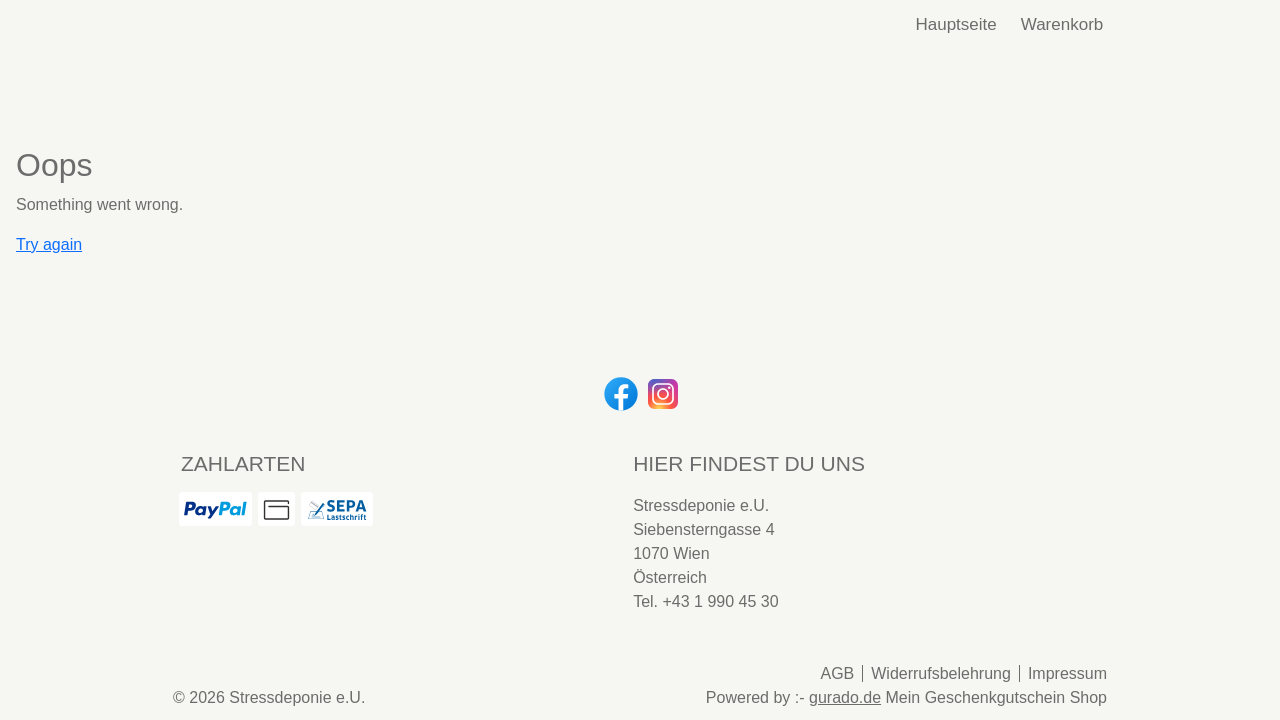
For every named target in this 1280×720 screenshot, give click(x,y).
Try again (49, 244)
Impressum (1067, 673)
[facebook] (619, 392)
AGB (837, 673)
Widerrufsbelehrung (941, 673)
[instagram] (661, 392)
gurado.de (845, 697)
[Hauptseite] (955, 25)
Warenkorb (1064, 24)
